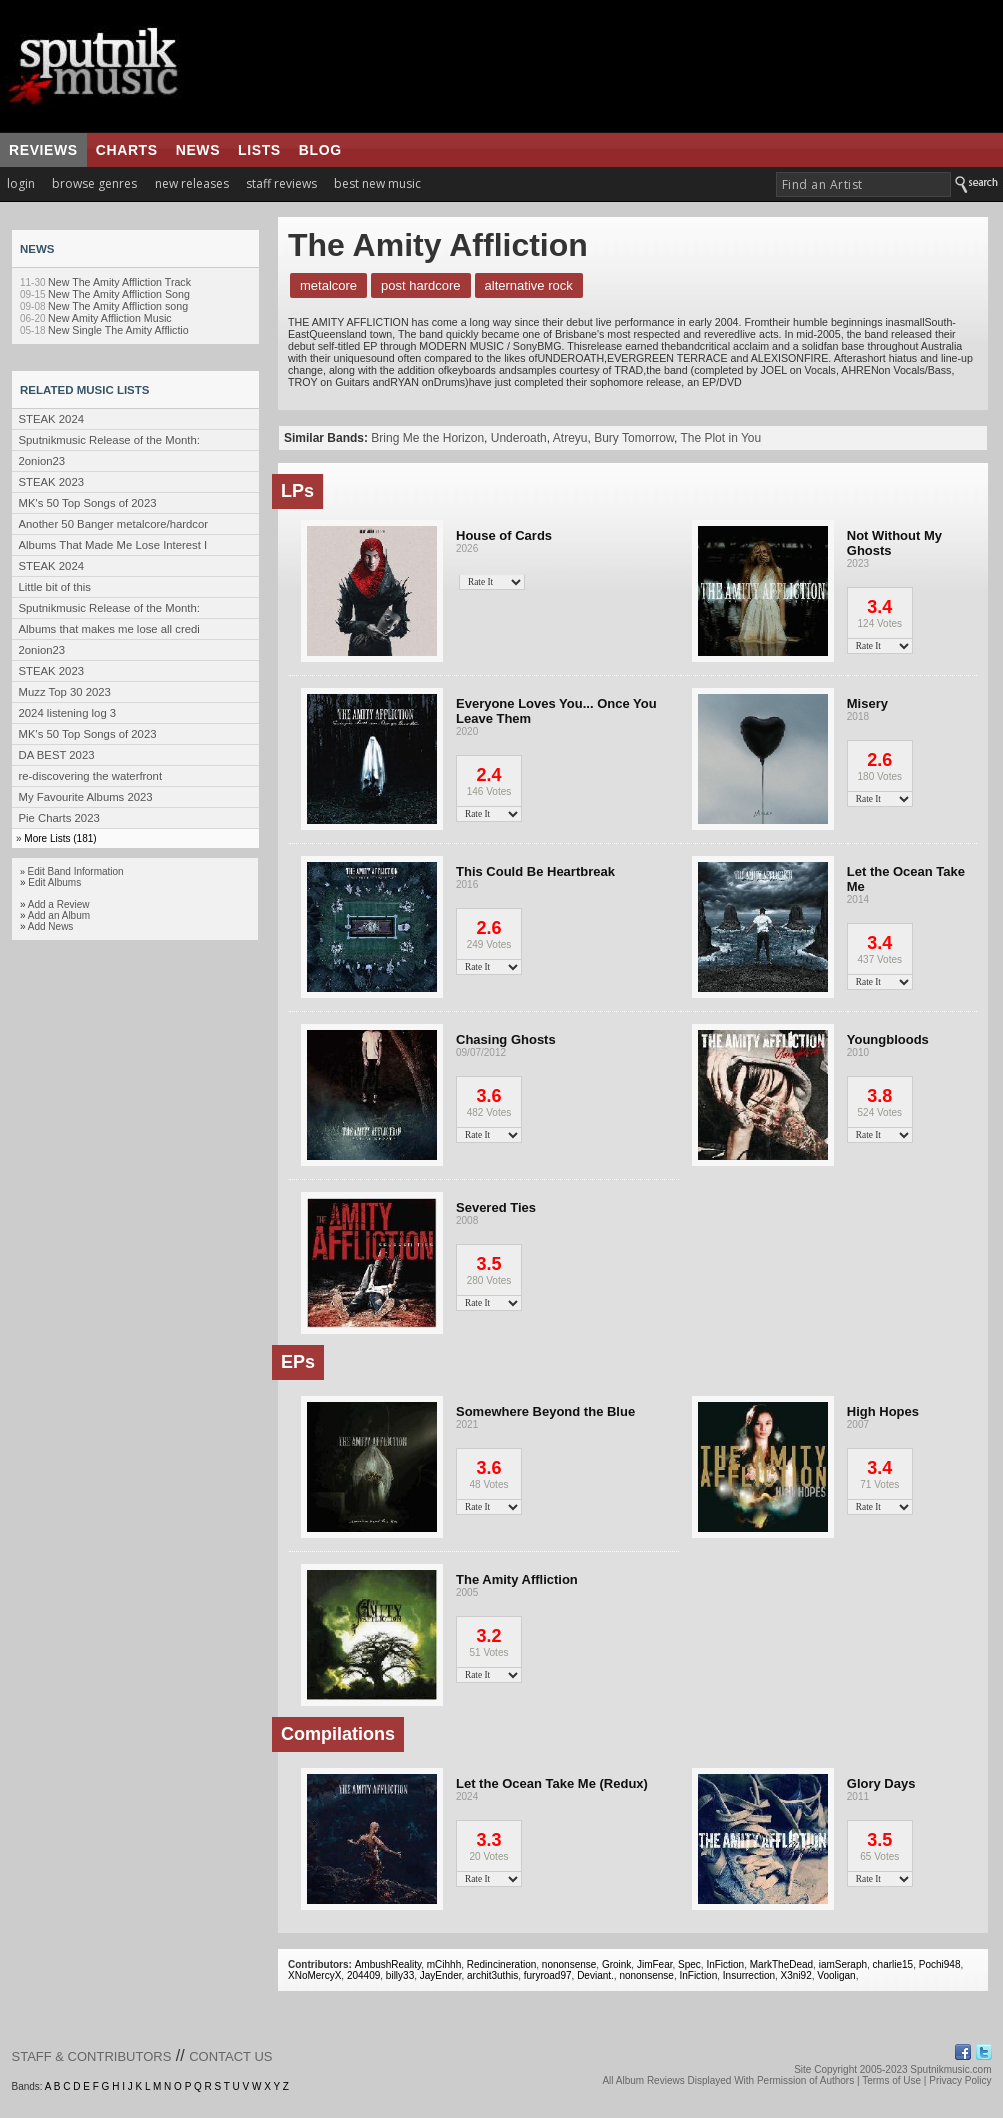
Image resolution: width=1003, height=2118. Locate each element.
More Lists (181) (60, 838)
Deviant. (595, 1975)
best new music (377, 183)
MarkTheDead (781, 1964)
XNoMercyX (314, 1975)
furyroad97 (548, 1975)
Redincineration (502, 1964)
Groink (616, 1964)
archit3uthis (492, 1975)
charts (127, 150)
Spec (689, 1964)
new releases (192, 183)
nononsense (569, 1964)
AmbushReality (388, 1964)
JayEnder (441, 1975)
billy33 (400, 1975)
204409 (363, 1975)
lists (259, 150)
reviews (43, 150)
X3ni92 (796, 1975)
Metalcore (328, 285)
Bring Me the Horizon (427, 438)
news (198, 150)
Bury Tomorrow (634, 438)
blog (320, 150)
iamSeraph (843, 1964)
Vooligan (836, 1975)
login (21, 183)
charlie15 (893, 1964)
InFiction (725, 1964)
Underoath (519, 438)
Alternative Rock (529, 285)
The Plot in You (720, 438)
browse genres (94, 183)
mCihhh (444, 1964)
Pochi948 (940, 1964)
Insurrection (749, 1975)
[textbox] (863, 184)
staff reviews (281, 183)
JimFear (655, 1964)
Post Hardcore (421, 285)
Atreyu (570, 438)
